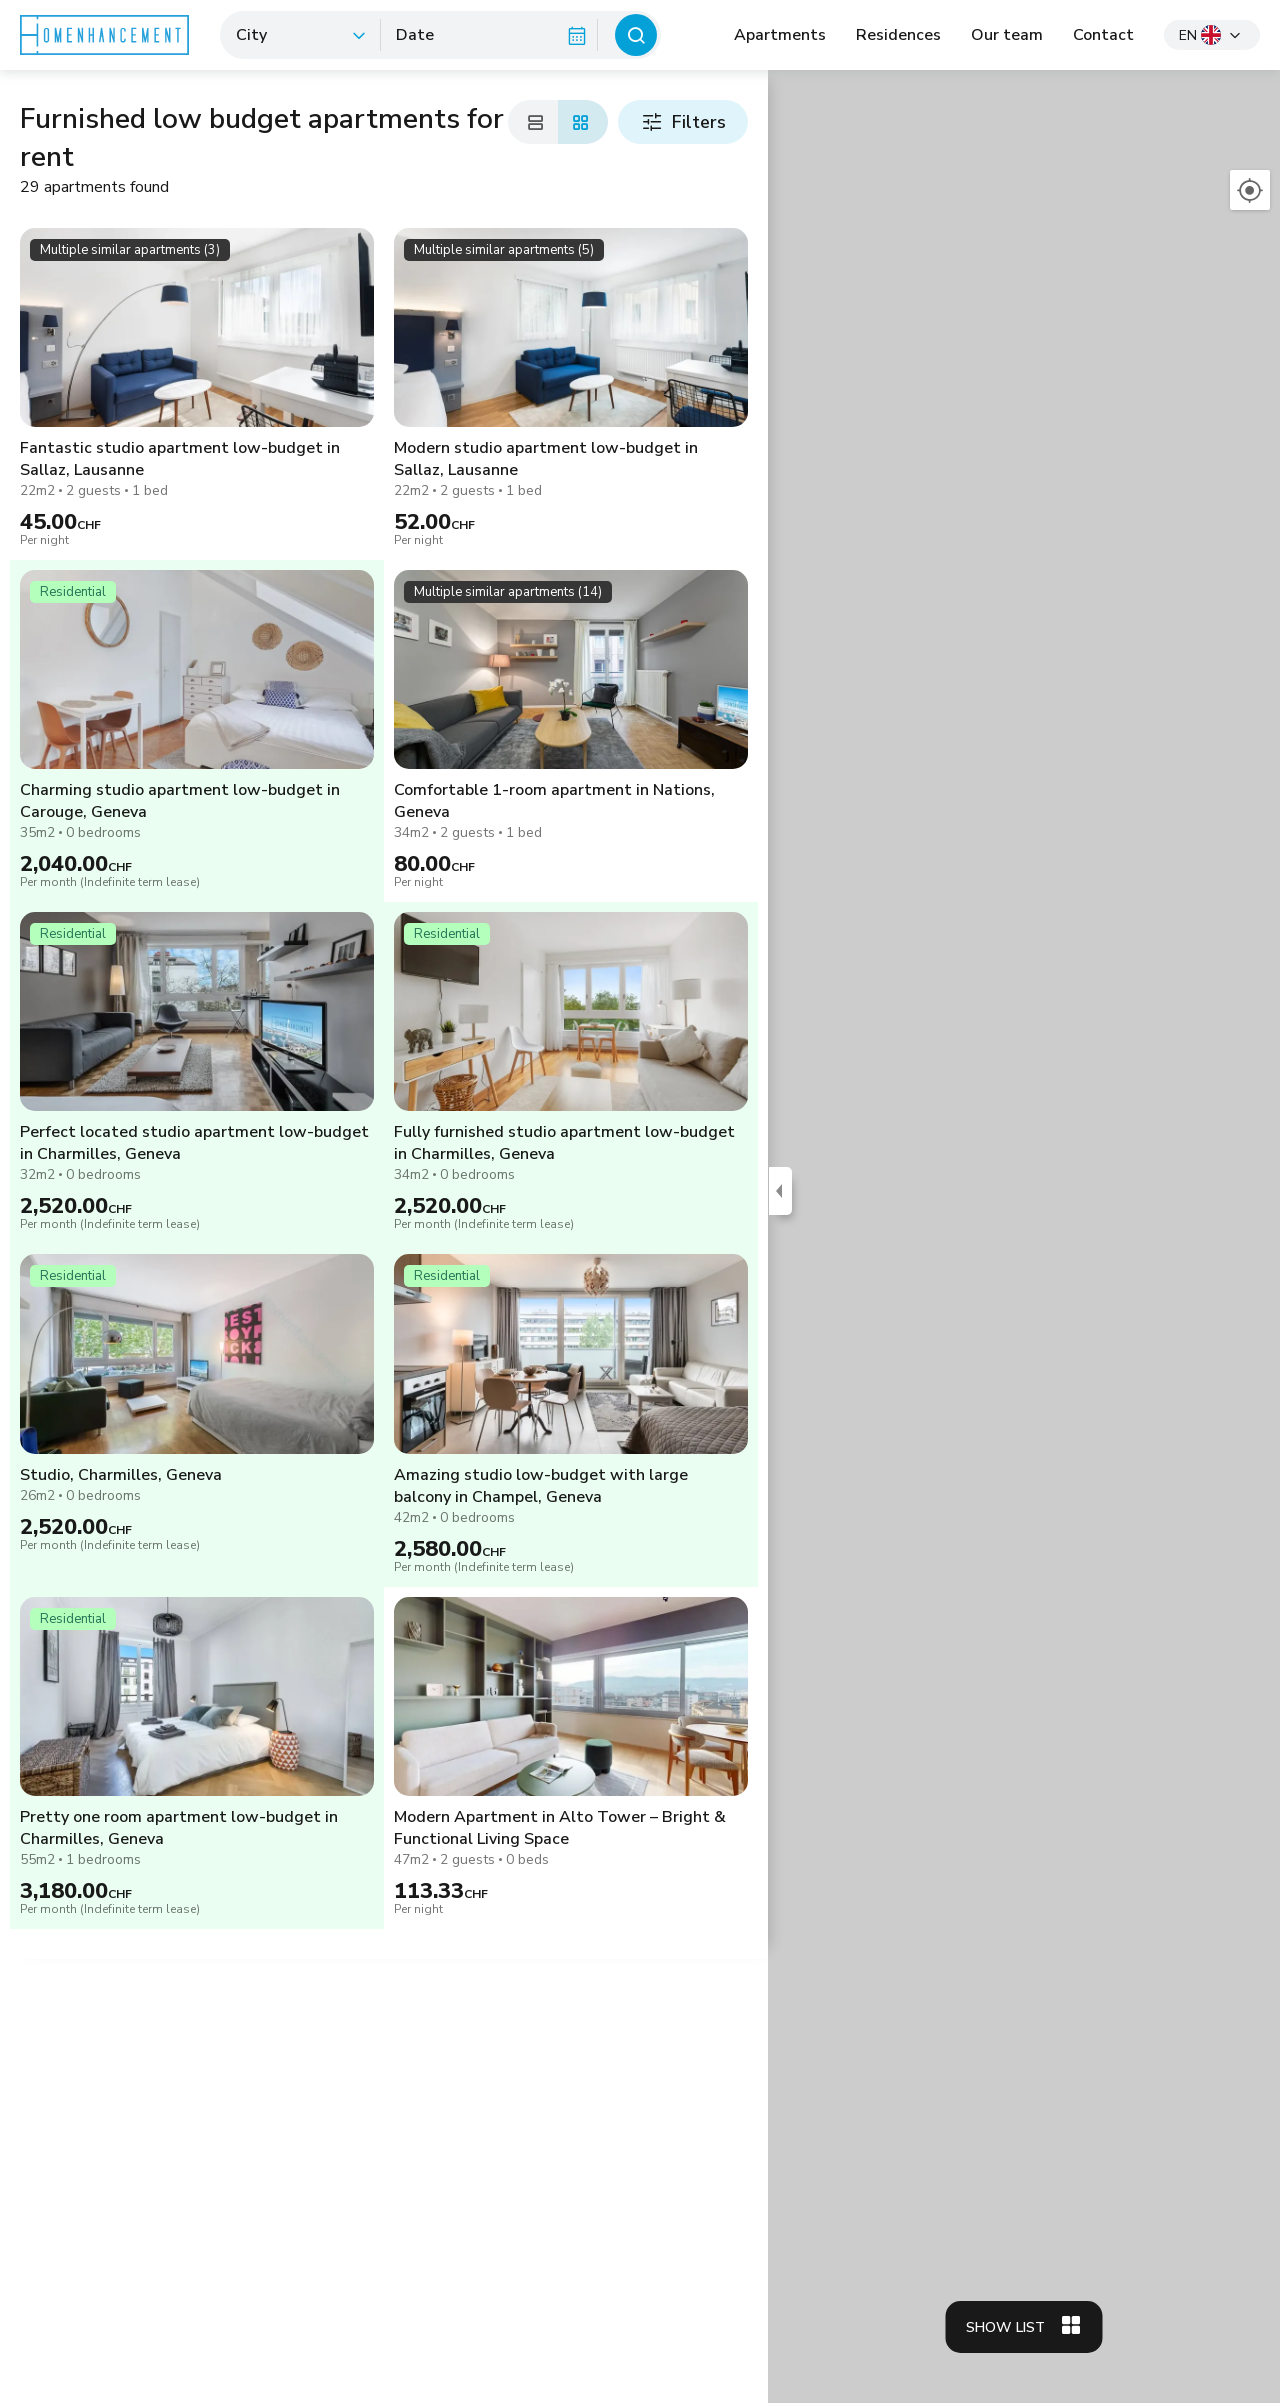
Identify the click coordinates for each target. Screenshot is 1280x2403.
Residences (898, 35)
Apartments (780, 35)
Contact (1103, 35)
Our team (1007, 35)
